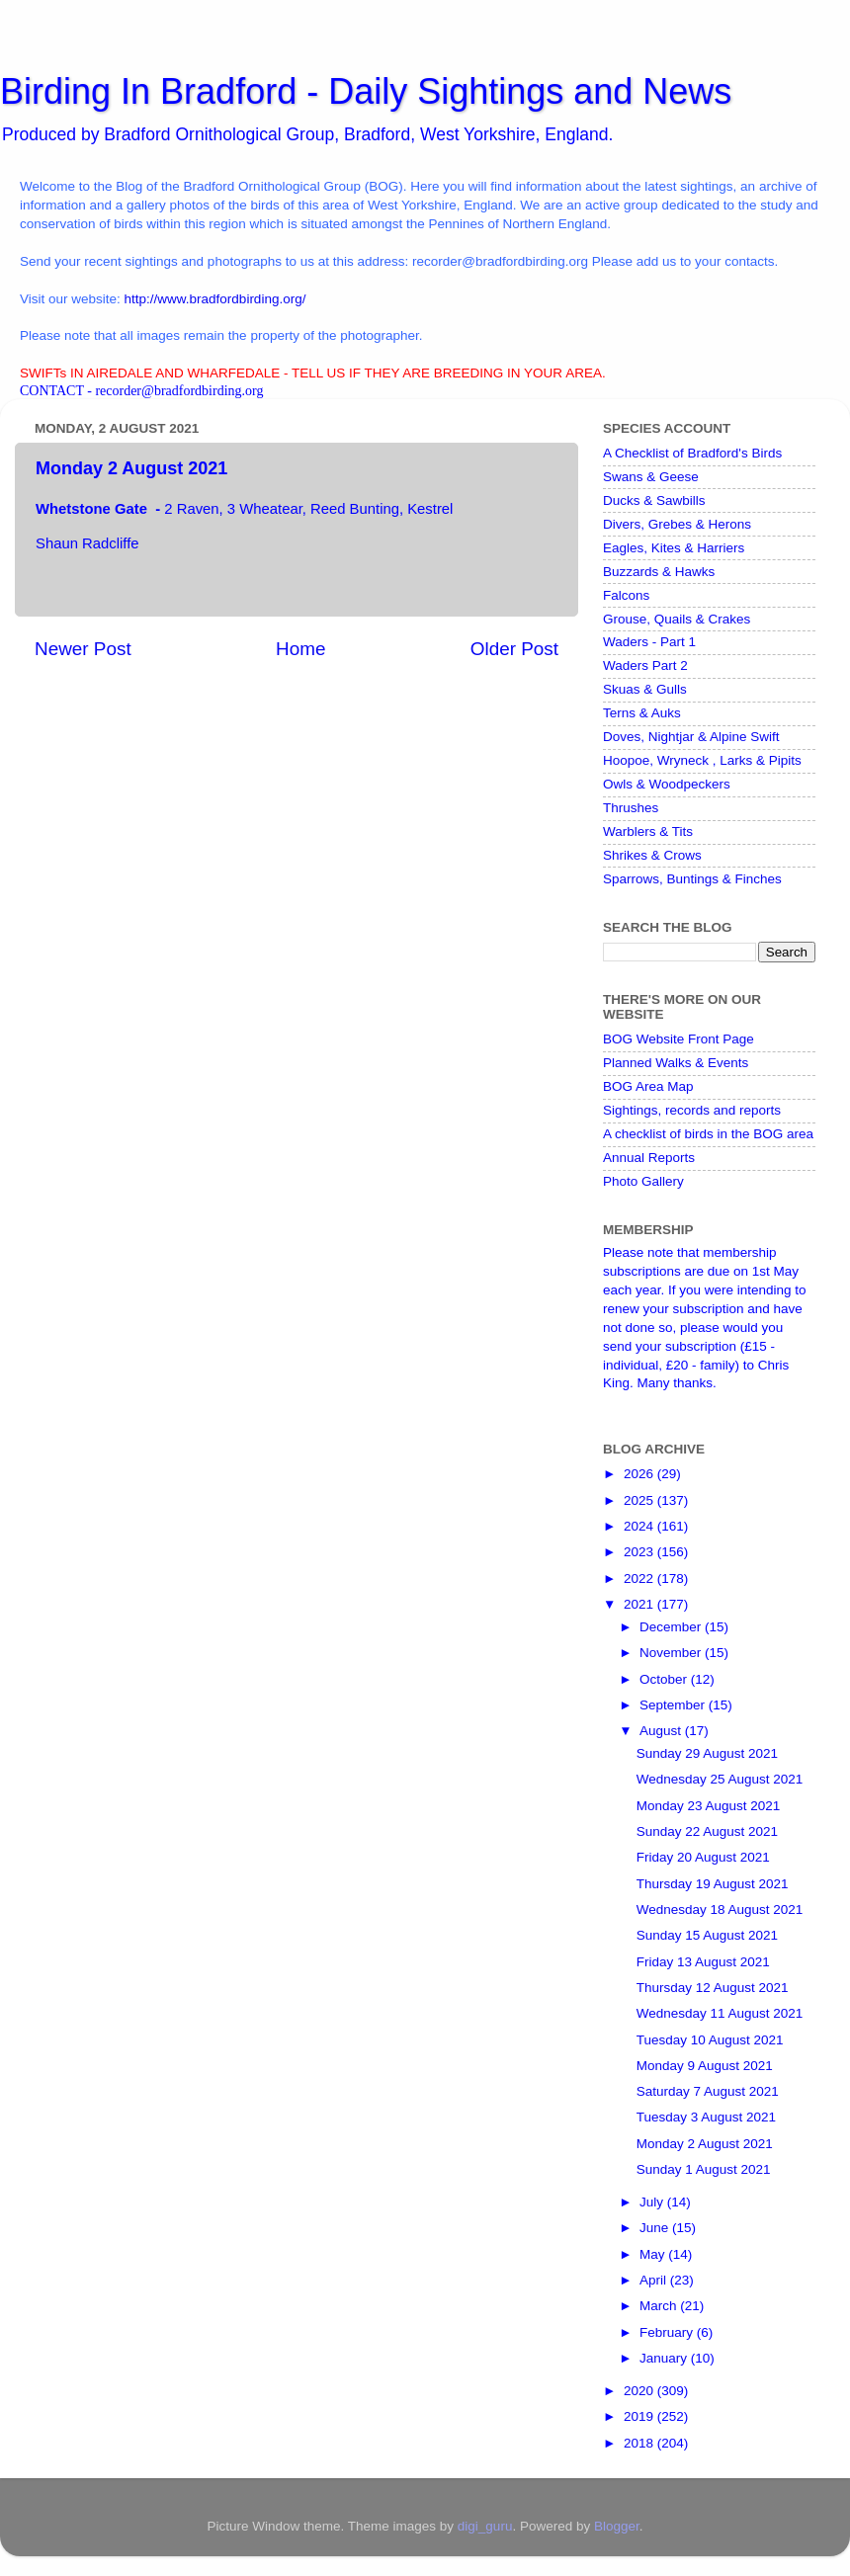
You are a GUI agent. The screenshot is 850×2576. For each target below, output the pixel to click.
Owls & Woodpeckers (666, 784)
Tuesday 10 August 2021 (710, 2040)
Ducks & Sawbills (654, 500)
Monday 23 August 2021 (709, 1805)
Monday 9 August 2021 (705, 2065)
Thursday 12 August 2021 (713, 1987)
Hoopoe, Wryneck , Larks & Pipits (702, 760)
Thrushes (630, 807)
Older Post (514, 648)
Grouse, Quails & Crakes (676, 619)
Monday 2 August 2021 (705, 2143)
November (672, 1652)
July (653, 2202)
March (659, 2305)
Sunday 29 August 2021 (707, 1753)
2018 (640, 2443)
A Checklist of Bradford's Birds (692, 453)
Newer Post (83, 648)
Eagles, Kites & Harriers (673, 547)
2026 (640, 1473)
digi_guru (485, 2526)
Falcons (626, 595)
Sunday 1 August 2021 (704, 2169)
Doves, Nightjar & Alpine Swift (691, 736)
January (665, 2358)
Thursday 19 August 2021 (713, 1883)
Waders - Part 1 (649, 641)
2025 (640, 1500)
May (653, 2254)
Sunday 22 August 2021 (707, 1831)
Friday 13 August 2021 (703, 1961)
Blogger (616, 2526)
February (668, 2332)
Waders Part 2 (645, 665)
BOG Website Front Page (678, 1039)
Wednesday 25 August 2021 (720, 1779)
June (655, 2227)
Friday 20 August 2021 (703, 1857)
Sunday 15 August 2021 (707, 1935)
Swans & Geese (651, 476)
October (665, 1679)
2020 (640, 2390)
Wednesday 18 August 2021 (720, 1909)
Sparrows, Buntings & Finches (692, 879)
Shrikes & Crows (652, 855)
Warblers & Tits (648, 831)
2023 (640, 1551)
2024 (640, 1526)
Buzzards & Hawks (659, 571)
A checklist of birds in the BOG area (708, 1133)
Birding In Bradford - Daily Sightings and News (365, 91)
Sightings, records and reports (692, 1110)
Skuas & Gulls (645, 689)
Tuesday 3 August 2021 (706, 2117)
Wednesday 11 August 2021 (720, 2013)
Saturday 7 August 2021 (708, 2091)
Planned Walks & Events (675, 1062)
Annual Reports (649, 1157)
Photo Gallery (643, 1181)
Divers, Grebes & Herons (677, 524)
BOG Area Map (648, 1086)
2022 (640, 1578)
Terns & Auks (642, 713)
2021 (640, 1604)
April (654, 2280)
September (674, 1705)
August (662, 1730)
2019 (640, 2416)
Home (300, 648)
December (672, 1627)
